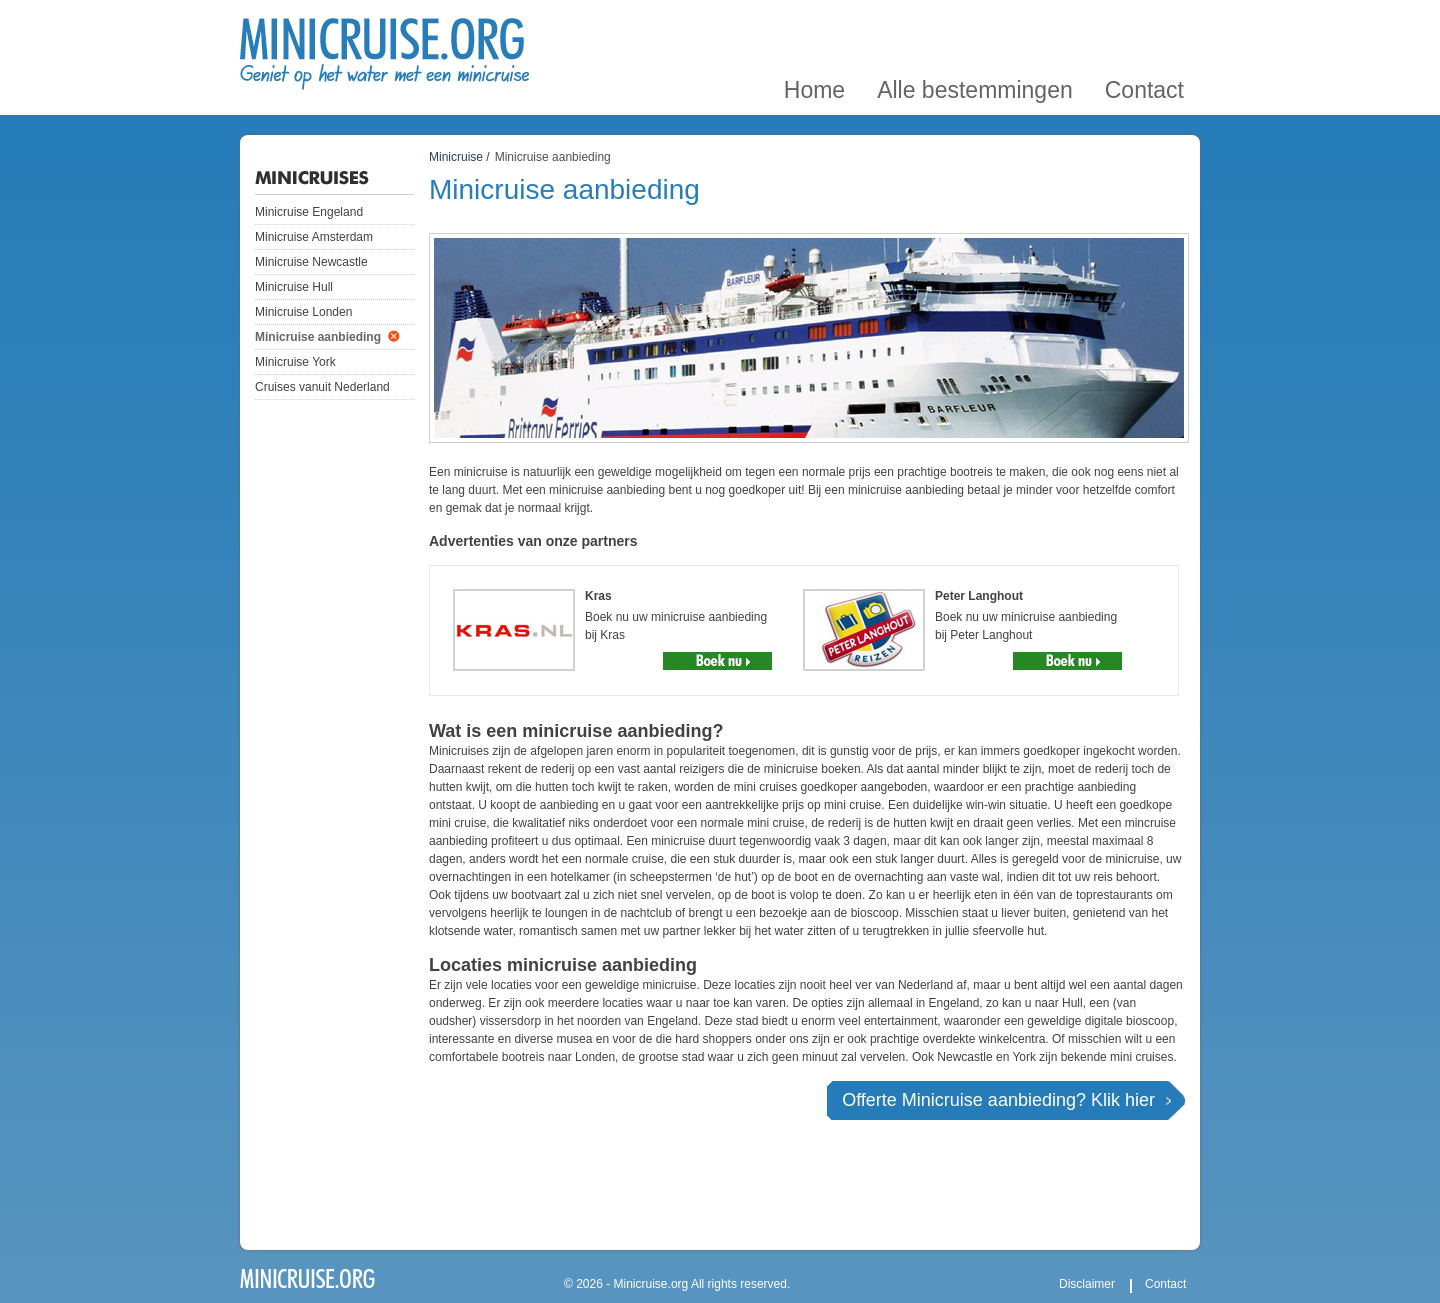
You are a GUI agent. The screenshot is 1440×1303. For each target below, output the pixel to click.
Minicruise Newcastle (311, 262)
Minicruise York (295, 362)
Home (814, 23)
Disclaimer (1087, 1284)
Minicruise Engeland (309, 212)
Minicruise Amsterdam (314, 237)
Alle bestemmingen (975, 23)
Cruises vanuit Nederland (322, 387)
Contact (1144, 23)
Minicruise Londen (303, 312)
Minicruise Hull (294, 287)
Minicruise (456, 157)
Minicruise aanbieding (318, 337)
